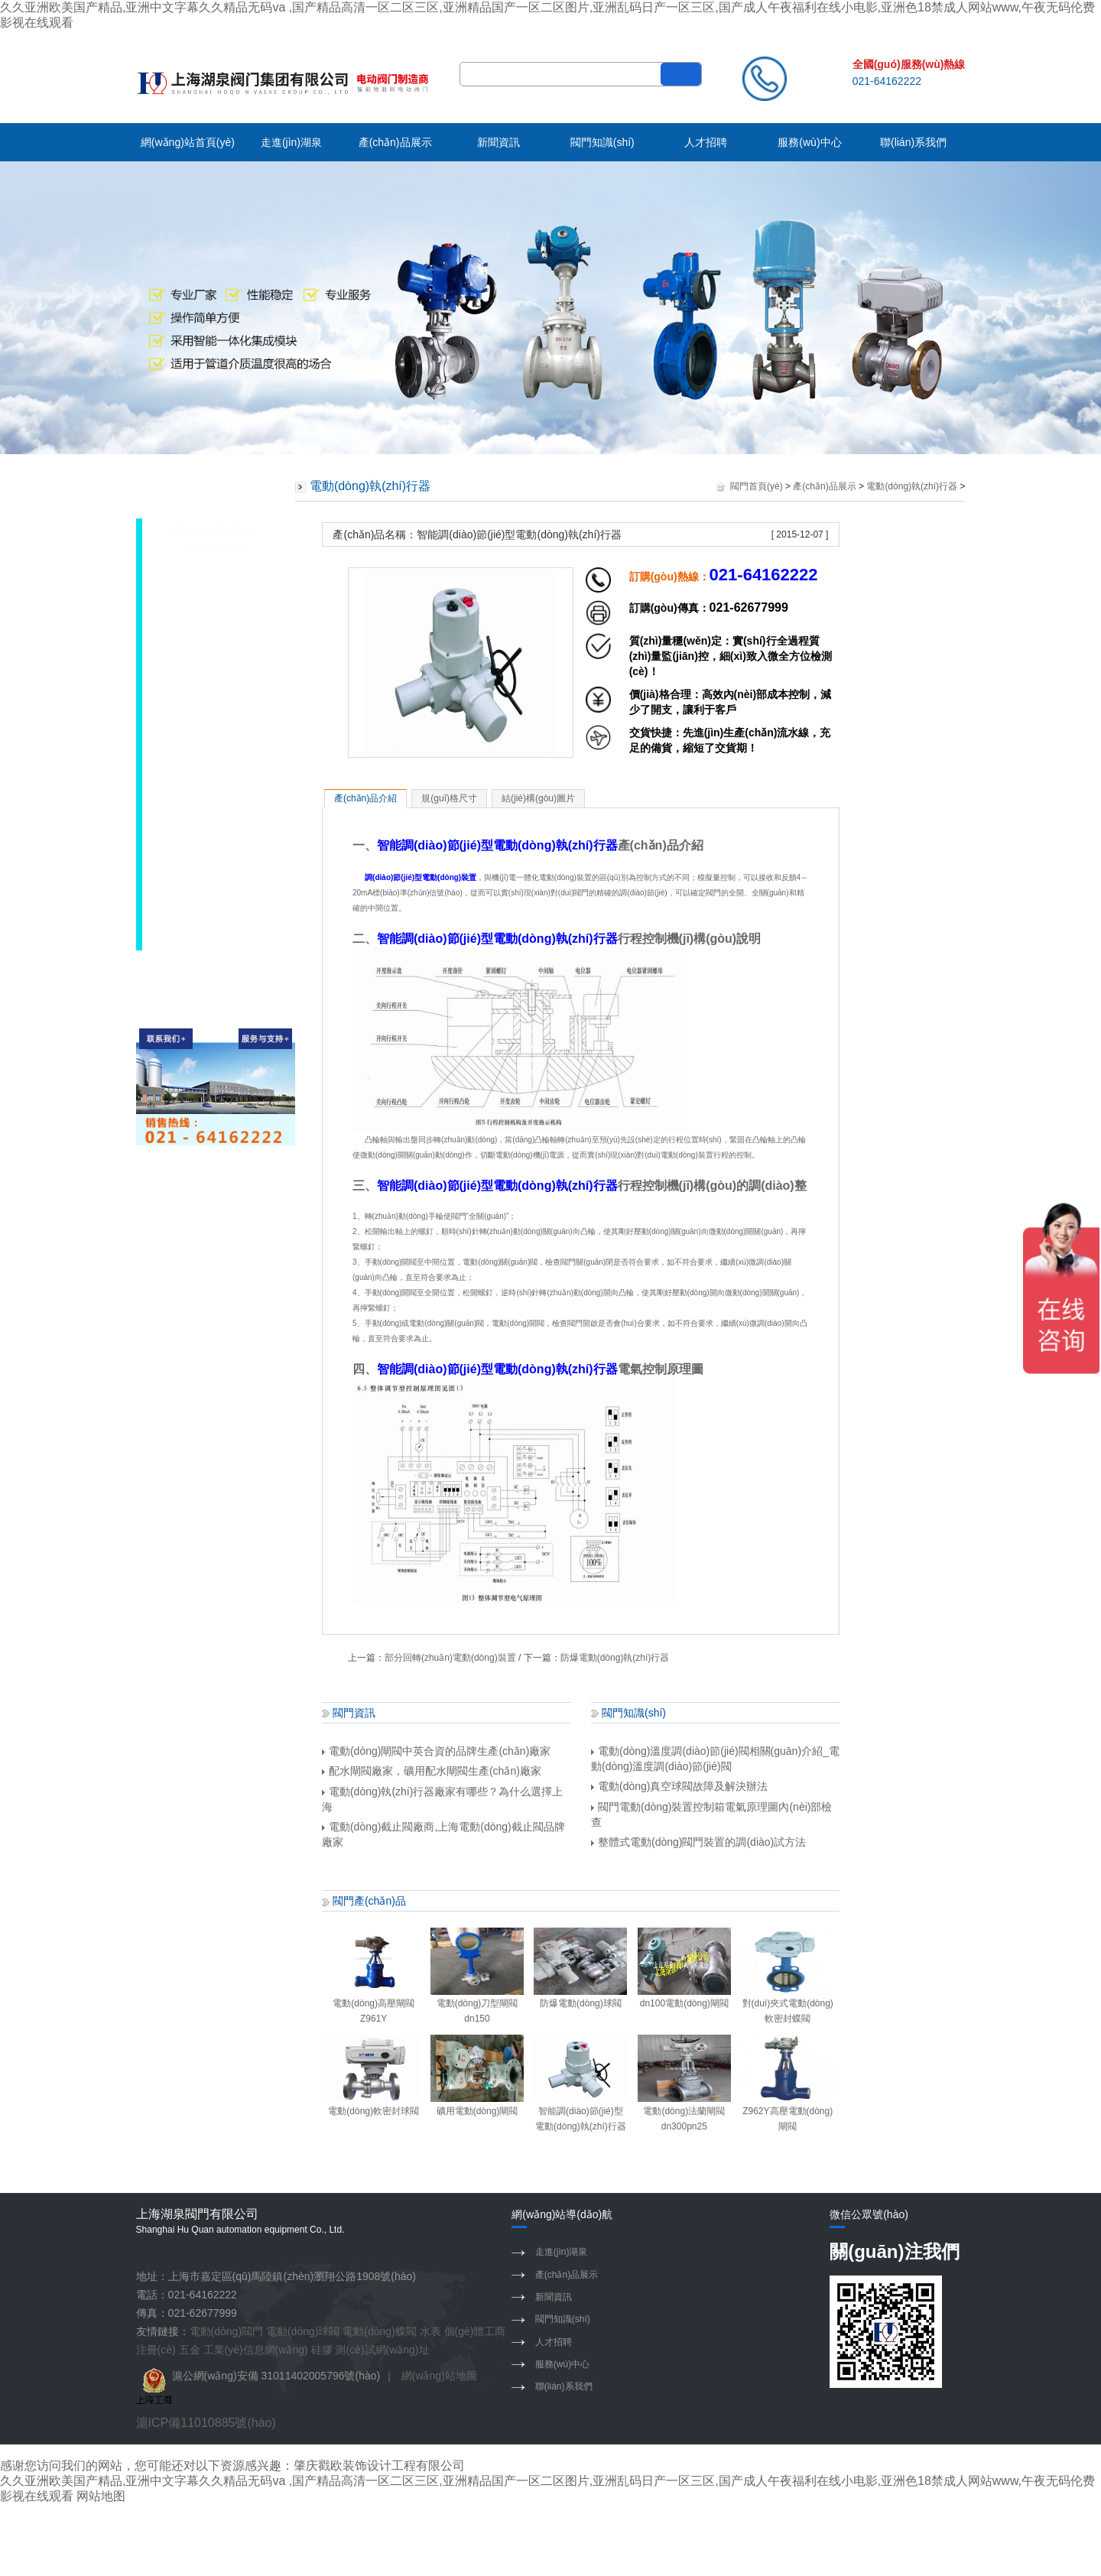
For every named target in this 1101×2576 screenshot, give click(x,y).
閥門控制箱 (212, 900)
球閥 (196, 632)
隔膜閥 (202, 713)
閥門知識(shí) (602, 142)
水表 (430, 2331)
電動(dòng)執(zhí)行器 (233, 859)
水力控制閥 (212, 927)
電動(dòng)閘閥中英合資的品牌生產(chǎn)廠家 (436, 1751)
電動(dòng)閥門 (226, 2331)
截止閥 (202, 659)
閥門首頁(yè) (756, 486)
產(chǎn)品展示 (395, 142)
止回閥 (202, 766)
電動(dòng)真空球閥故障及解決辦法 (679, 1786)
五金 (189, 2350)
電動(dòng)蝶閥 (379, 2331)
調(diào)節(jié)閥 (224, 686)
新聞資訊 (498, 142)
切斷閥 (202, 793)
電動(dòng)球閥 (302, 2331)
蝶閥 (196, 605)
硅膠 (322, 2350)
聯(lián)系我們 (913, 142)
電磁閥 (202, 739)
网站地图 (100, 2496)
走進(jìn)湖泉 (291, 142)
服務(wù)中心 (809, 142)
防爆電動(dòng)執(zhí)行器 (615, 1657)
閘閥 (196, 579)
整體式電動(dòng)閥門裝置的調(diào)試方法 (698, 1842)
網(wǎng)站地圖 (439, 2376)
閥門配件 (207, 820)
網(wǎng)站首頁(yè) (188, 142)
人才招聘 (705, 142)
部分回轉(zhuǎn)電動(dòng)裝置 (450, 1657)
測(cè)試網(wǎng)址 (382, 2350)
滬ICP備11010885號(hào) (206, 2422)
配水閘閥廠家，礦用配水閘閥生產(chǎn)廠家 (431, 1771)
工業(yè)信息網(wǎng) (255, 2350)
